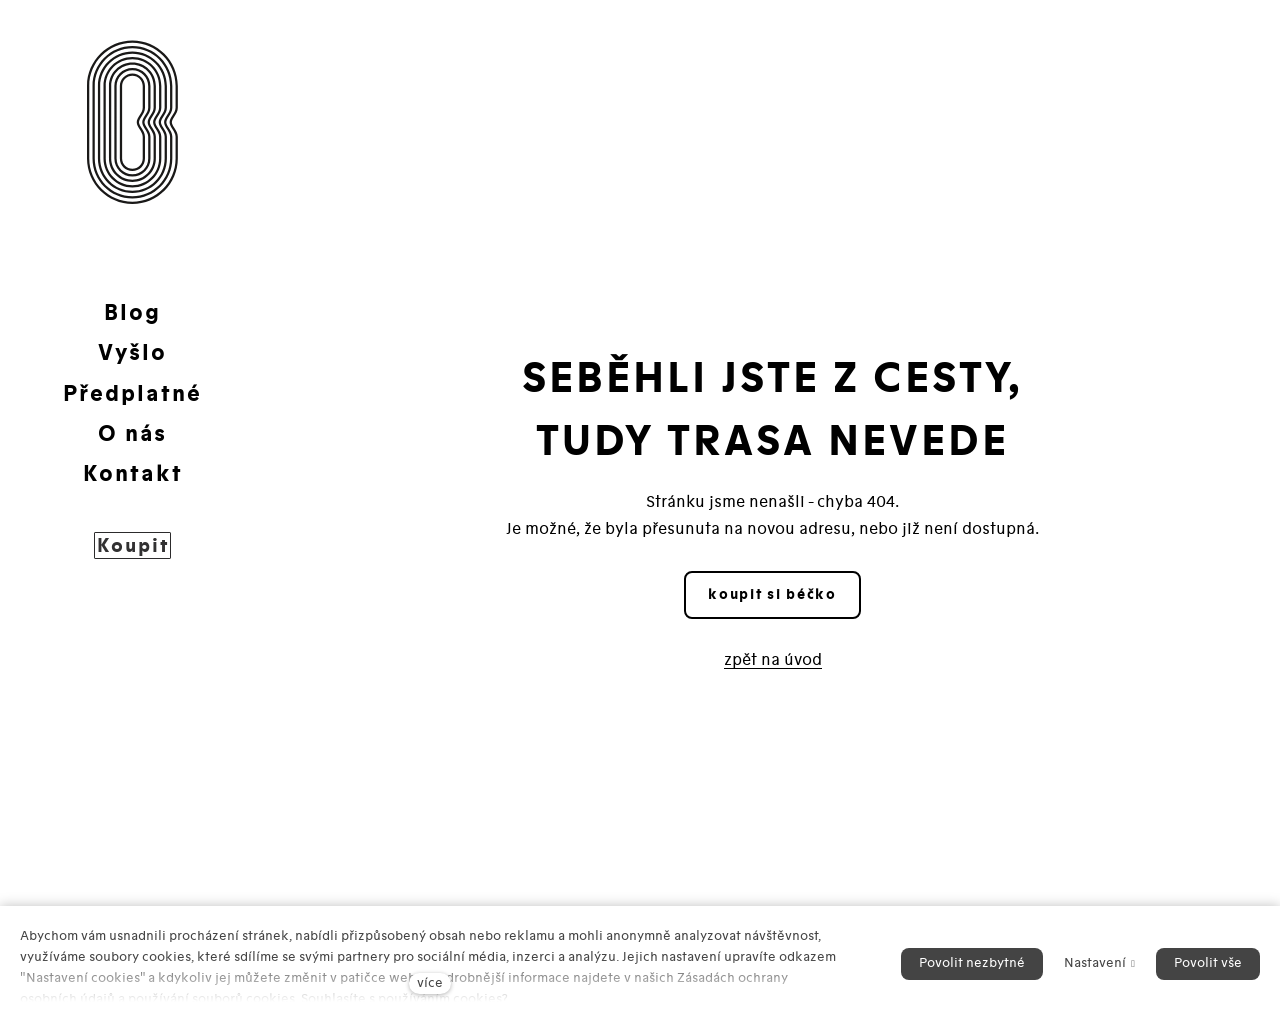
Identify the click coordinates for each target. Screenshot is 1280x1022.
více (430, 983)
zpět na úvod (773, 660)
